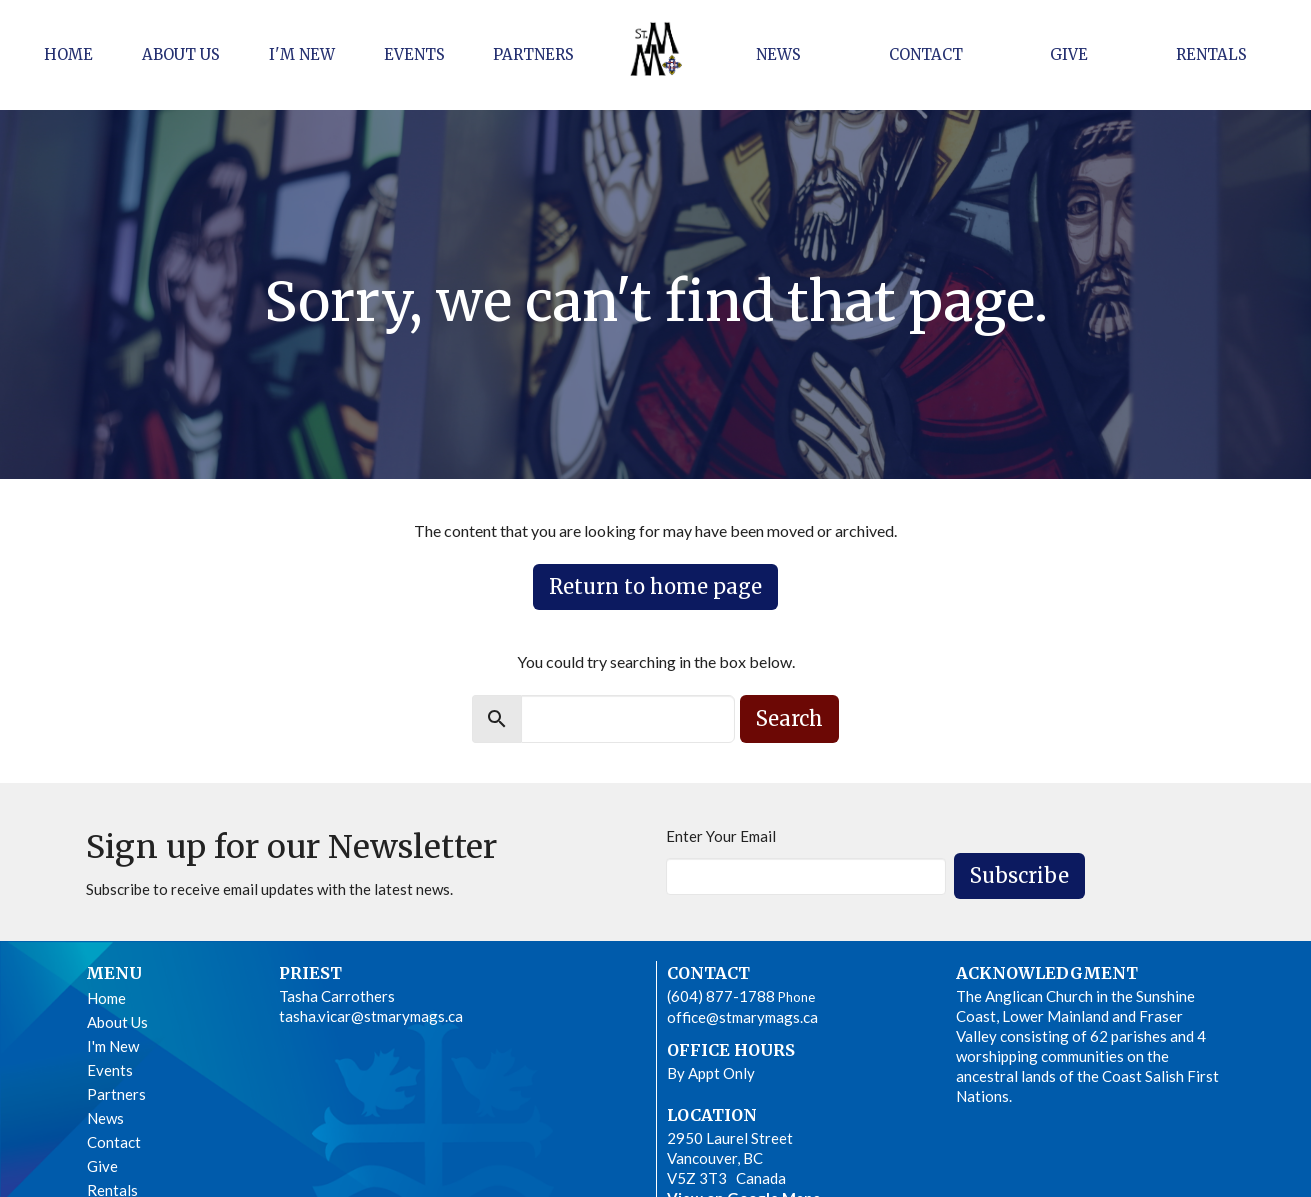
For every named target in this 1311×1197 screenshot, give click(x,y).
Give (1069, 54)
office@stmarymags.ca (742, 1017)
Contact (926, 54)
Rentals (1211, 54)
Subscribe (1019, 875)
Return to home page (655, 586)
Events (414, 54)
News (778, 54)
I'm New (302, 54)
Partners (533, 54)
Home (68, 54)
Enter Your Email (721, 836)
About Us (181, 54)
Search (789, 718)
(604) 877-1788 (721, 996)
